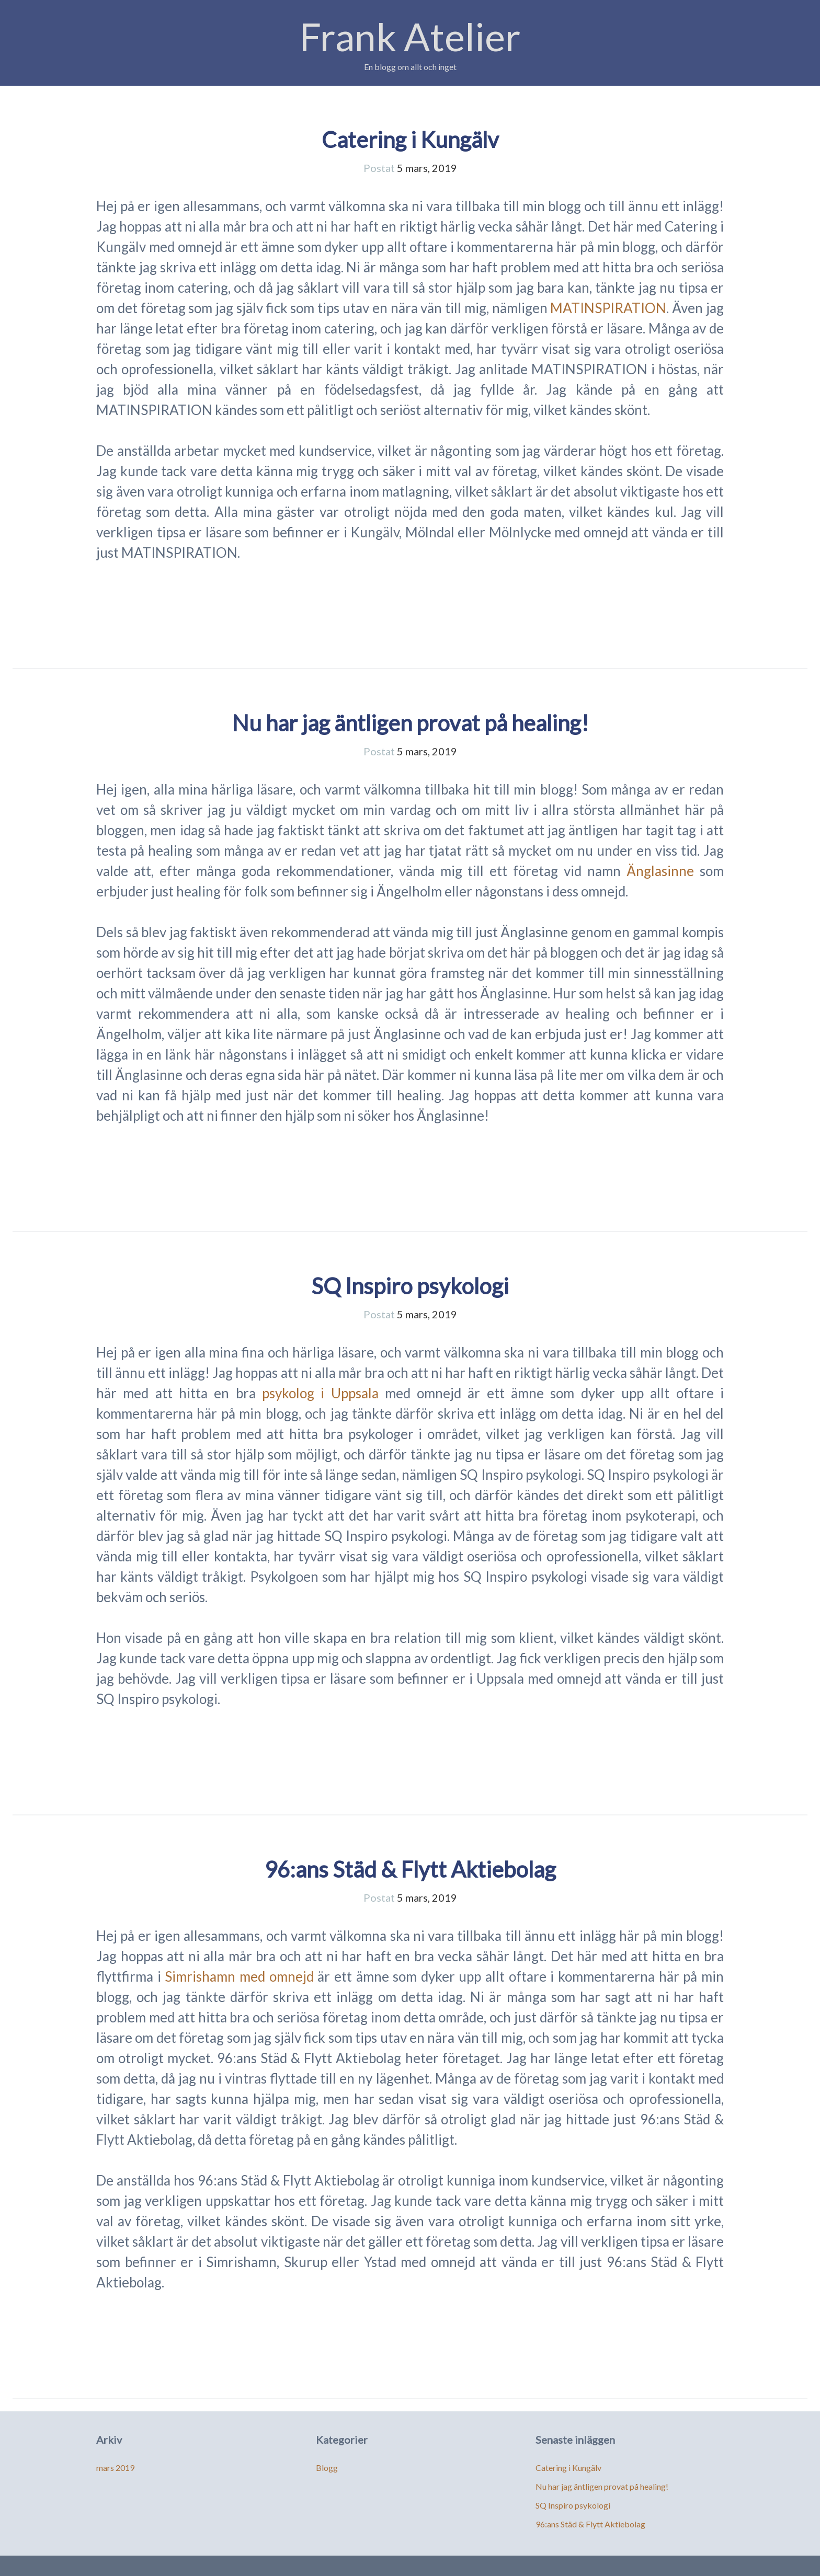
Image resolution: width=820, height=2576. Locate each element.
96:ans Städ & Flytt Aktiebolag (410, 1869)
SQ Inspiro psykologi (410, 1286)
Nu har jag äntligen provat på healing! (410, 723)
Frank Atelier (410, 36)
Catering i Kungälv (410, 139)
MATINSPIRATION (608, 308)
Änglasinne (660, 870)
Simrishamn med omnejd (241, 1976)
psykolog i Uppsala (323, 1393)
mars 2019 (115, 2467)
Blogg (327, 2467)
